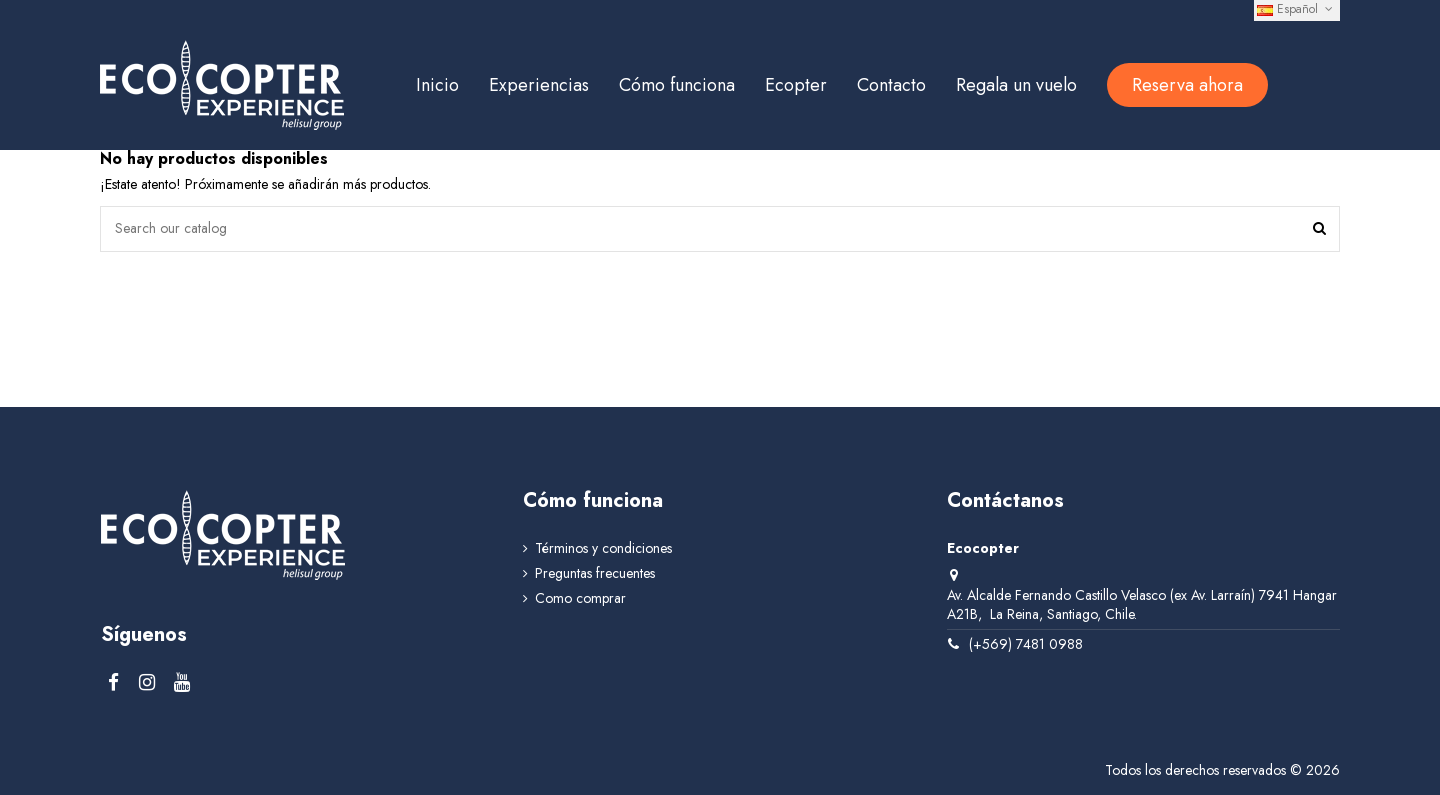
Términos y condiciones (603, 548)
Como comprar (580, 598)
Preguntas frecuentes (595, 573)
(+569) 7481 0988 (1026, 644)
